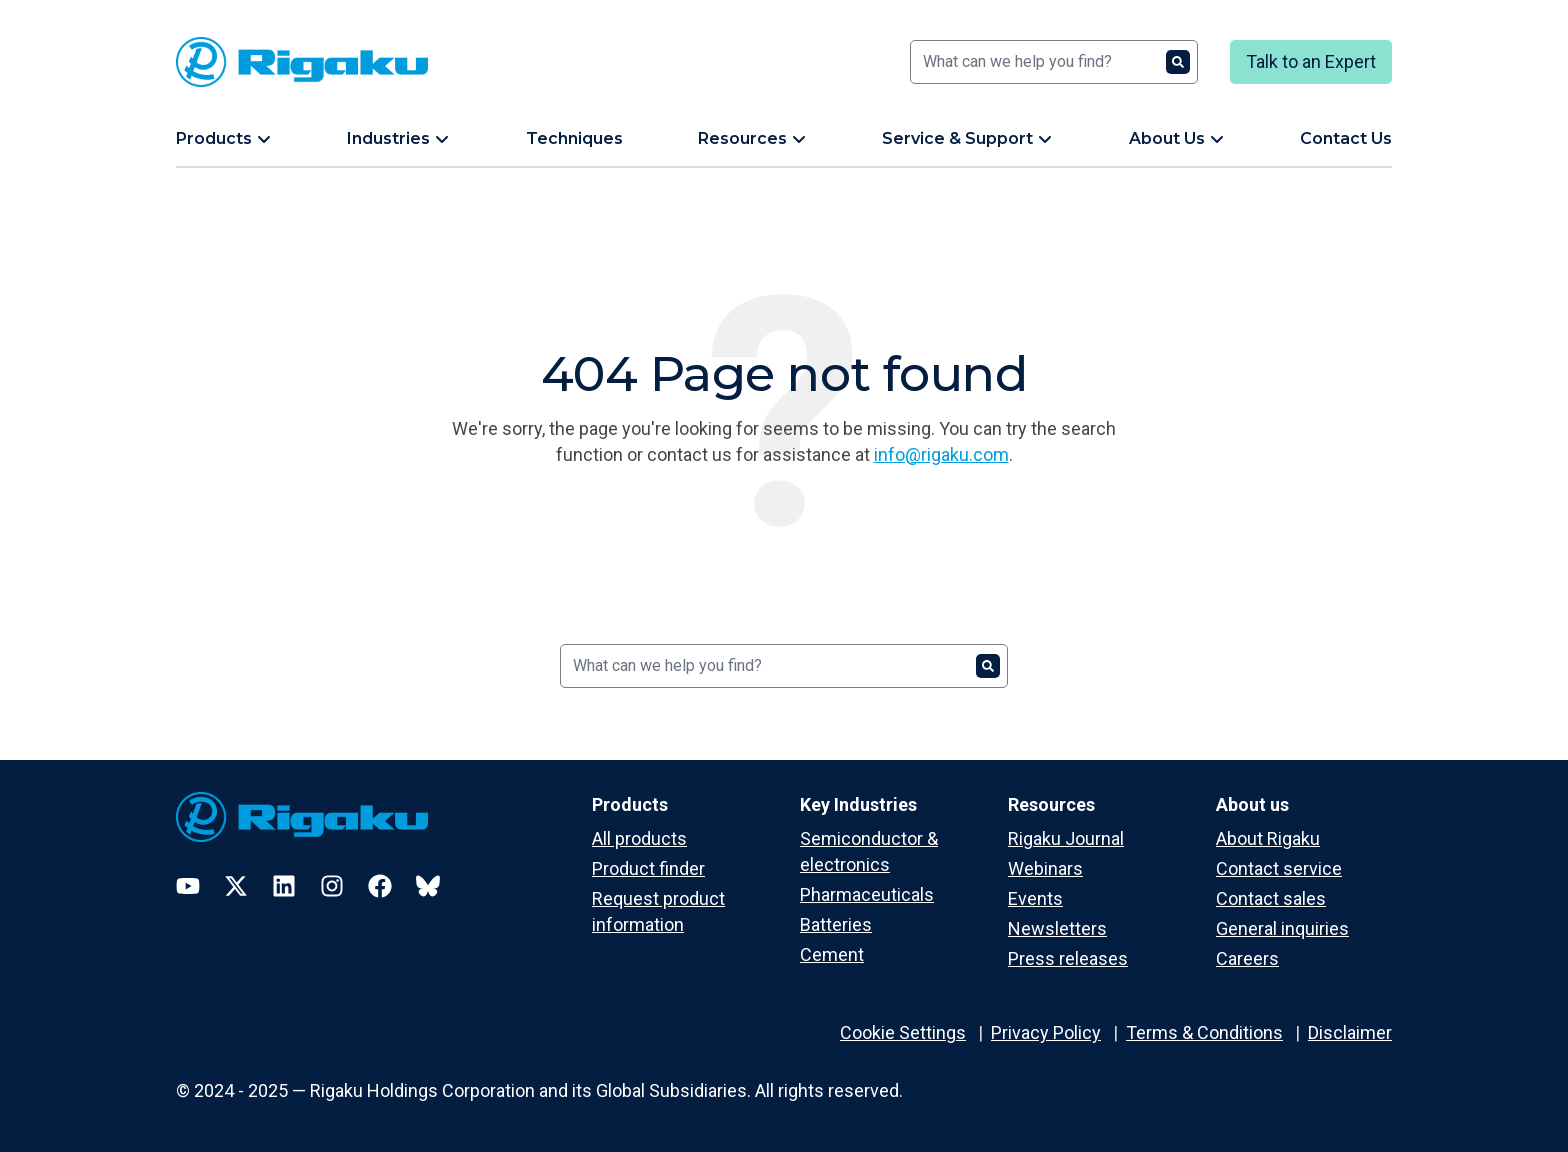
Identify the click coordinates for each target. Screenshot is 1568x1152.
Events (1035, 898)
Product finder (648, 868)
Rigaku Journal (1066, 838)
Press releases (1068, 958)
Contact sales (1271, 898)
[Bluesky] (428, 886)
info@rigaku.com (941, 454)
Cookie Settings (903, 1032)
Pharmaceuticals (867, 894)
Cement (832, 954)
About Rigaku (1268, 838)
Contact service (1279, 868)
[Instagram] (332, 886)
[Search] (1054, 62)
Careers (1247, 958)
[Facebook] (380, 886)
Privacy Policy (1046, 1032)
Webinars (1045, 868)
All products (639, 838)
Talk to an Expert (1311, 61)
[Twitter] (236, 886)
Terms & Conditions (1204, 1032)
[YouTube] (188, 886)
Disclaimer (1350, 1032)
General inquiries (1282, 928)
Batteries (836, 924)
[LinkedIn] (284, 886)
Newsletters (1057, 928)
